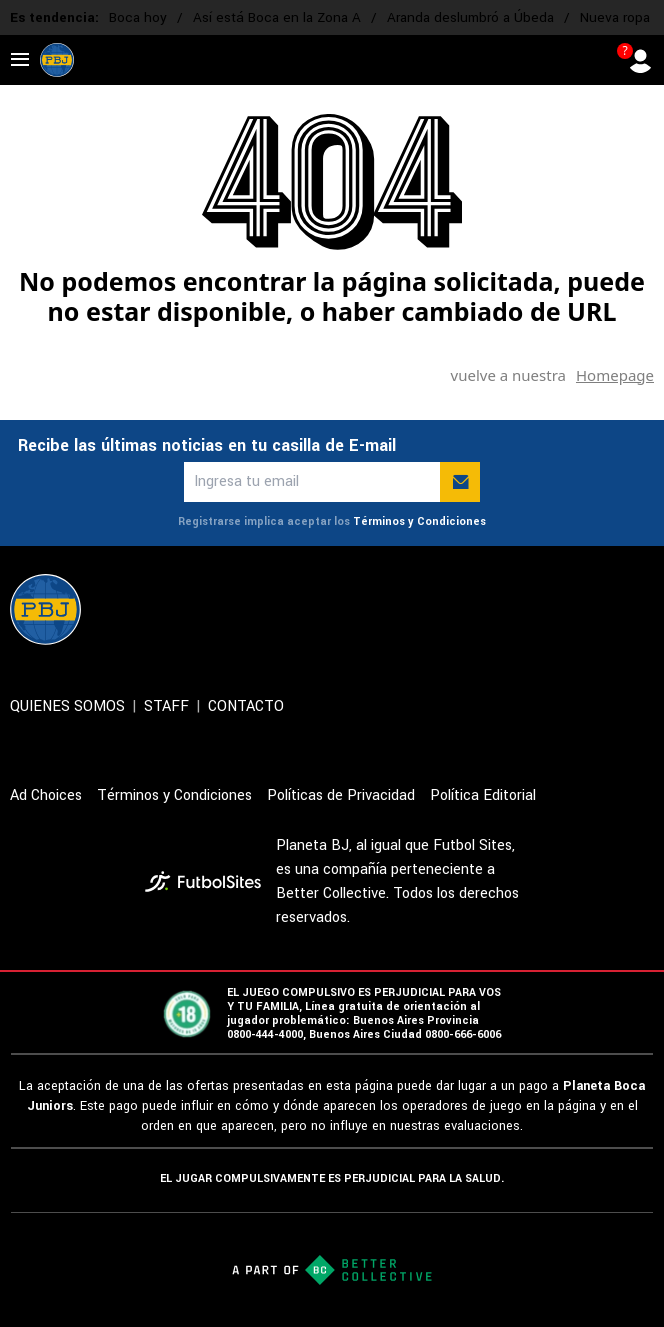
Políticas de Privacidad (341, 795)
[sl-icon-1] (466, 609)
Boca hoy (138, 17)
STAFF (166, 706)
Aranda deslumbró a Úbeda (470, 17)
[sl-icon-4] (598, 609)
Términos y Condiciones (419, 521)
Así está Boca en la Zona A (277, 17)
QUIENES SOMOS (67, 706)
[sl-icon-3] (554, 609)
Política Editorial (483, 795)
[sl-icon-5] (642, 609)
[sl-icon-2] (510, 609)
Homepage (615, 375)
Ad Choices (46, 795)
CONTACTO (246, 706)
